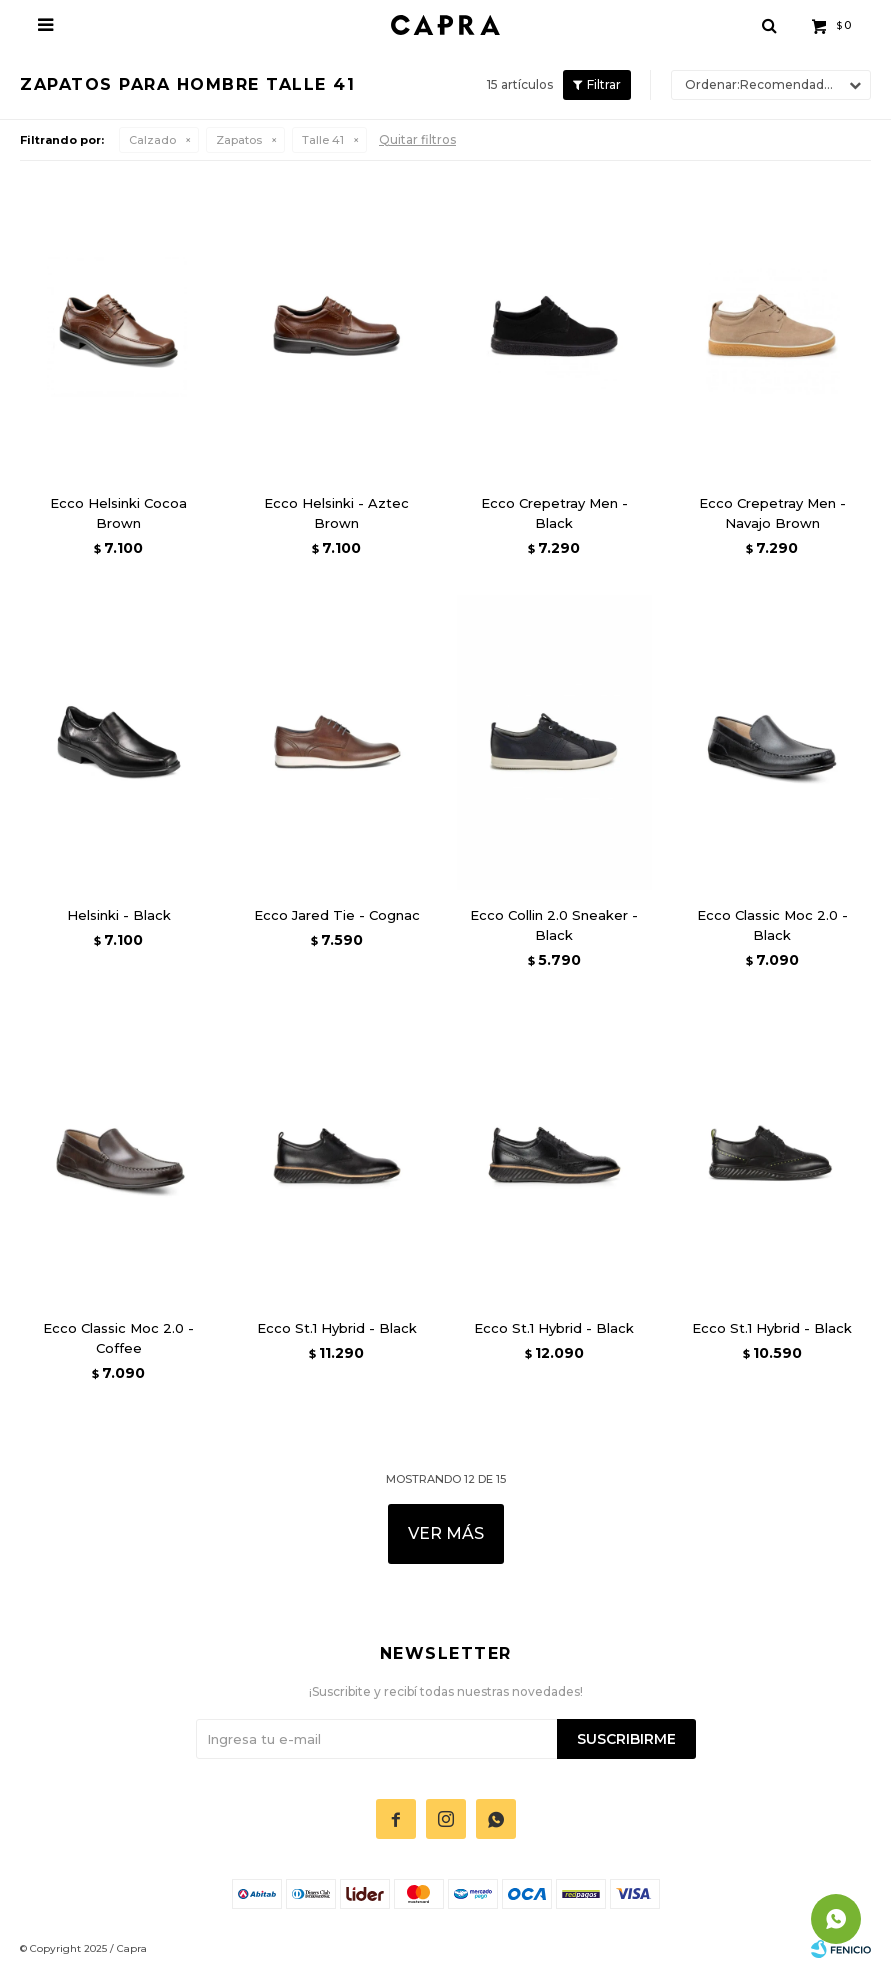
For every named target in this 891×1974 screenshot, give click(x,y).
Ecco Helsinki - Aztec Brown (336, 513)
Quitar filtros (417, 139)
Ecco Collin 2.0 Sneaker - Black (554, 925)
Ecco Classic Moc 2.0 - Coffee (118, 1338)
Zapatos (239, 140)
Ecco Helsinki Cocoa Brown (118, 513)
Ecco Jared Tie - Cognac (337, 915)
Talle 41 (323, 140)
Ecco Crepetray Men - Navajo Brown (772, 513)
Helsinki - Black (119, 915)
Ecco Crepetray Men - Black (554, 513)
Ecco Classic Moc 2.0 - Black (772, 925)
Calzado (152, 140)
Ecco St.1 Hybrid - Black (337, 1328)
